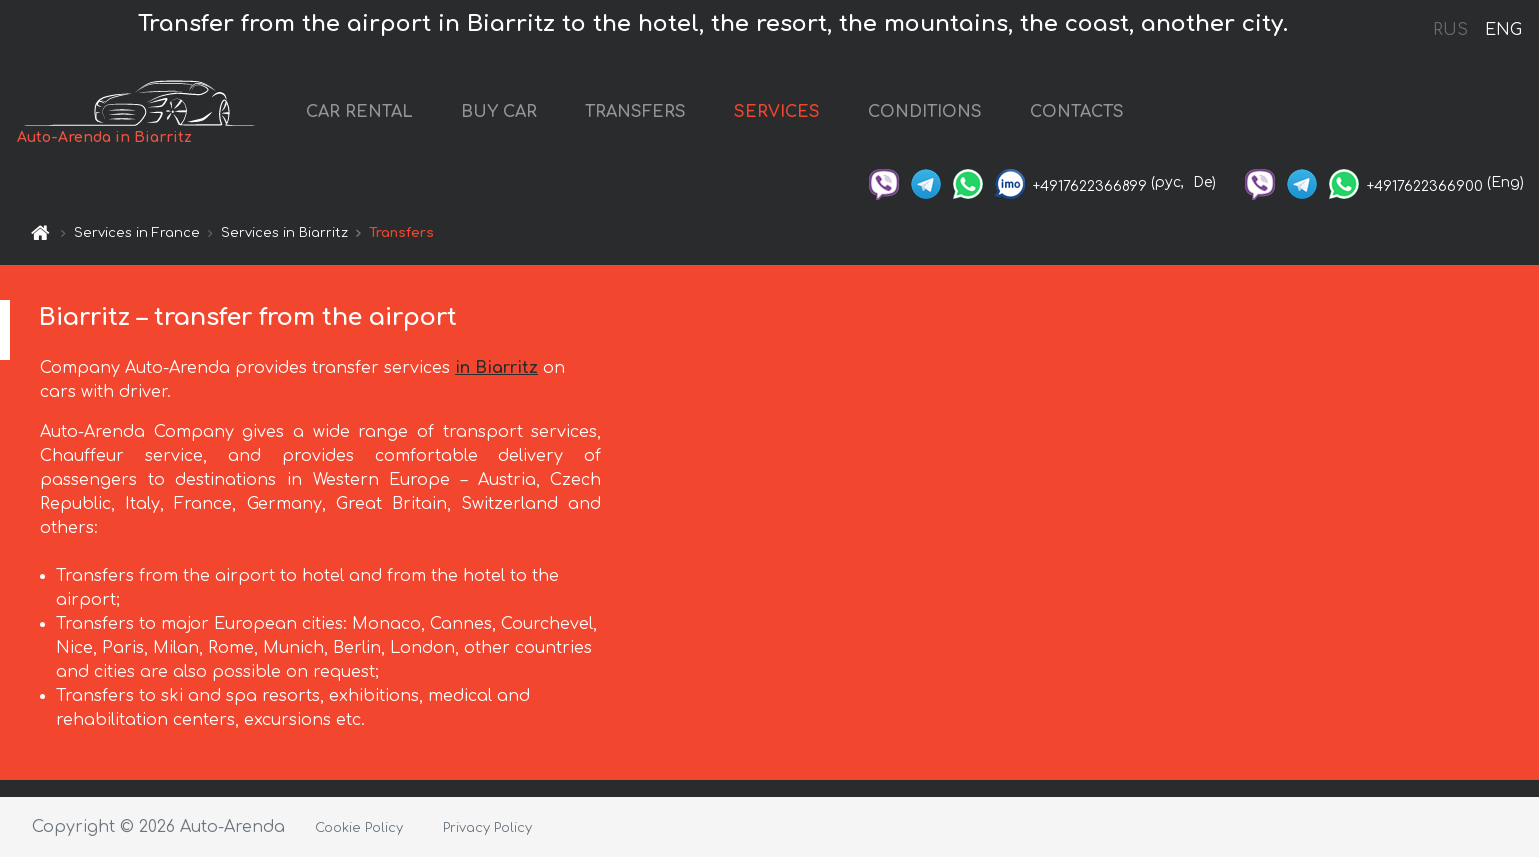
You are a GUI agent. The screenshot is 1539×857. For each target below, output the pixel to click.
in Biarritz (496, 368)
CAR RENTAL (359, 112)
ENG (1503, 30)
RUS (1450, 30)
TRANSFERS (635, 112)
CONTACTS (1077, 112)
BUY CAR (499, 112)
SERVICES (777, 112)
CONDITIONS (925, 112)
